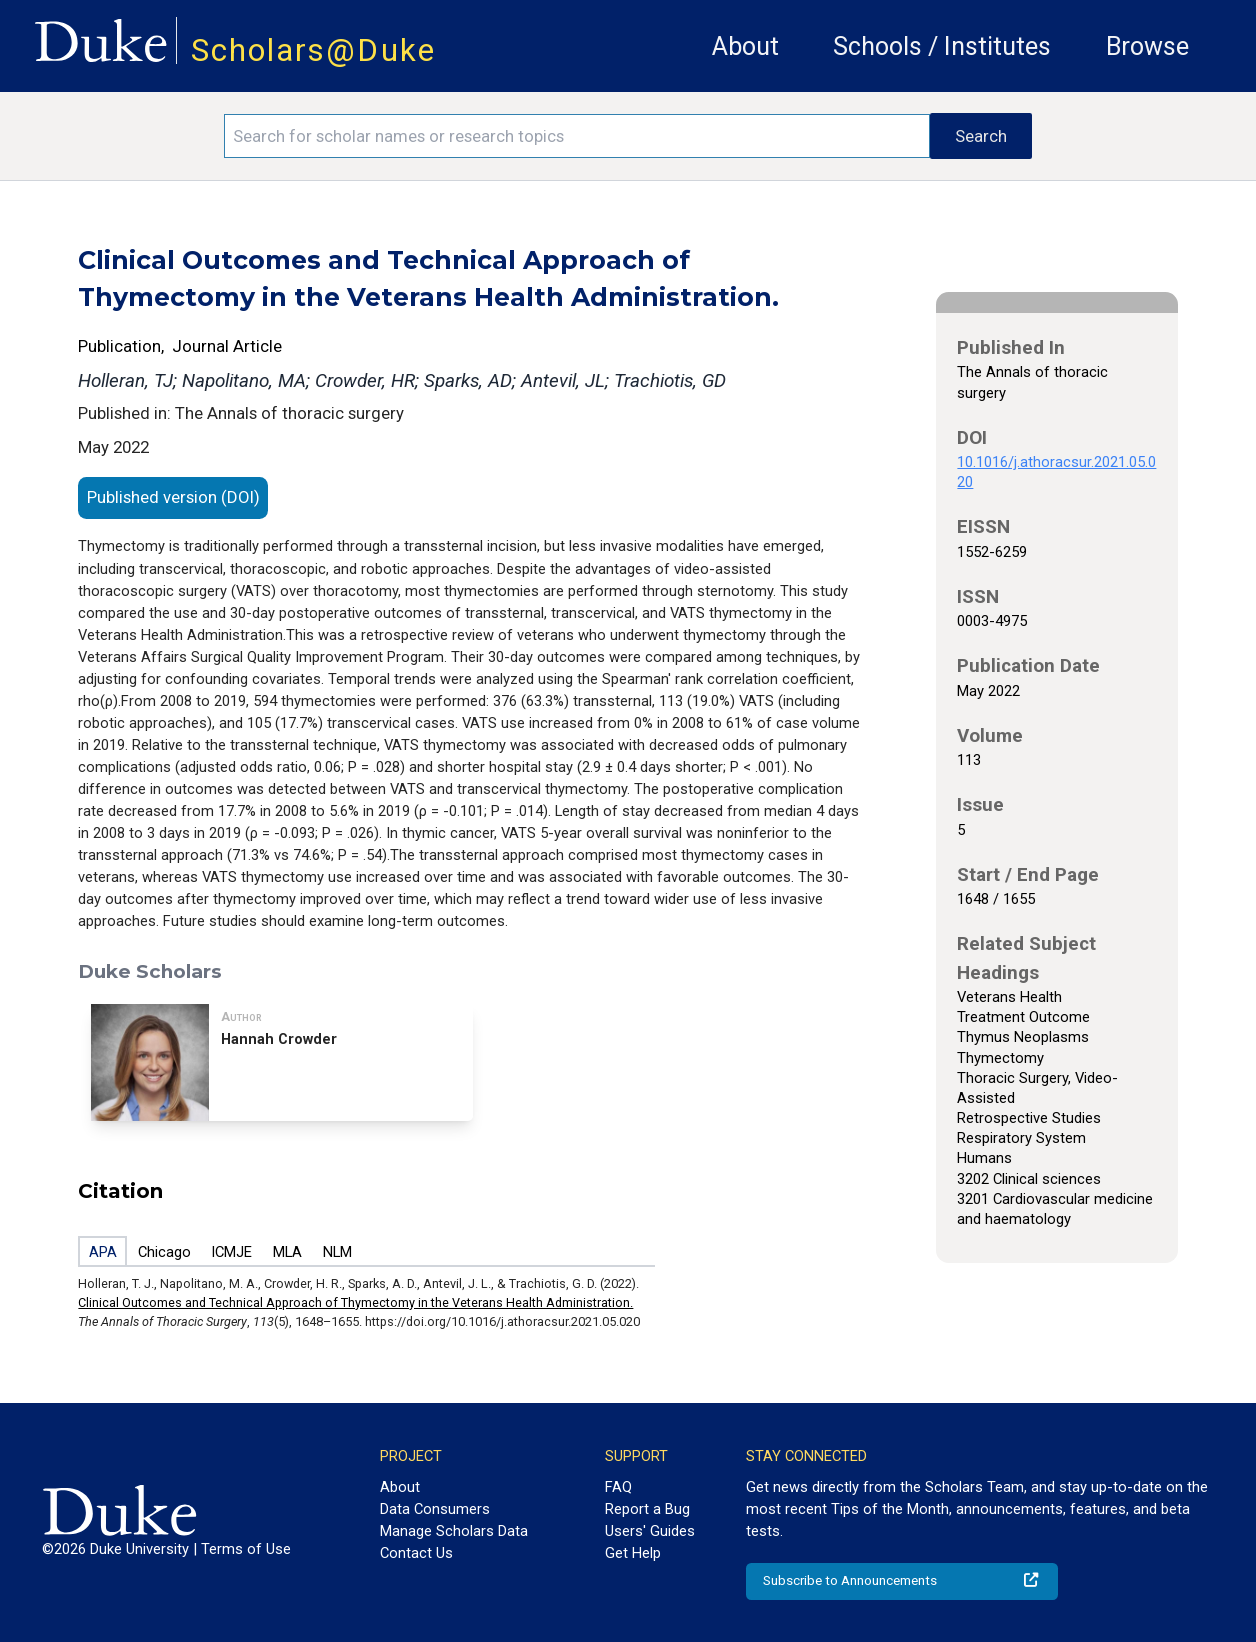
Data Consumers (435, 1509)
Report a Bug (647, 1509)
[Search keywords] (577, 136)
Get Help (633, 1553)
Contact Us (416, 1553)
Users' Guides (650, 1531)
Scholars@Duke (313, 50)
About (745, 46)
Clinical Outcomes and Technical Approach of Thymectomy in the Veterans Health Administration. (355, 1302)
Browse (1147, 46)
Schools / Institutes (942, 46)
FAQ (618, 1487)
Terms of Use (246, 1549)
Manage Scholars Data (454, 1531)
